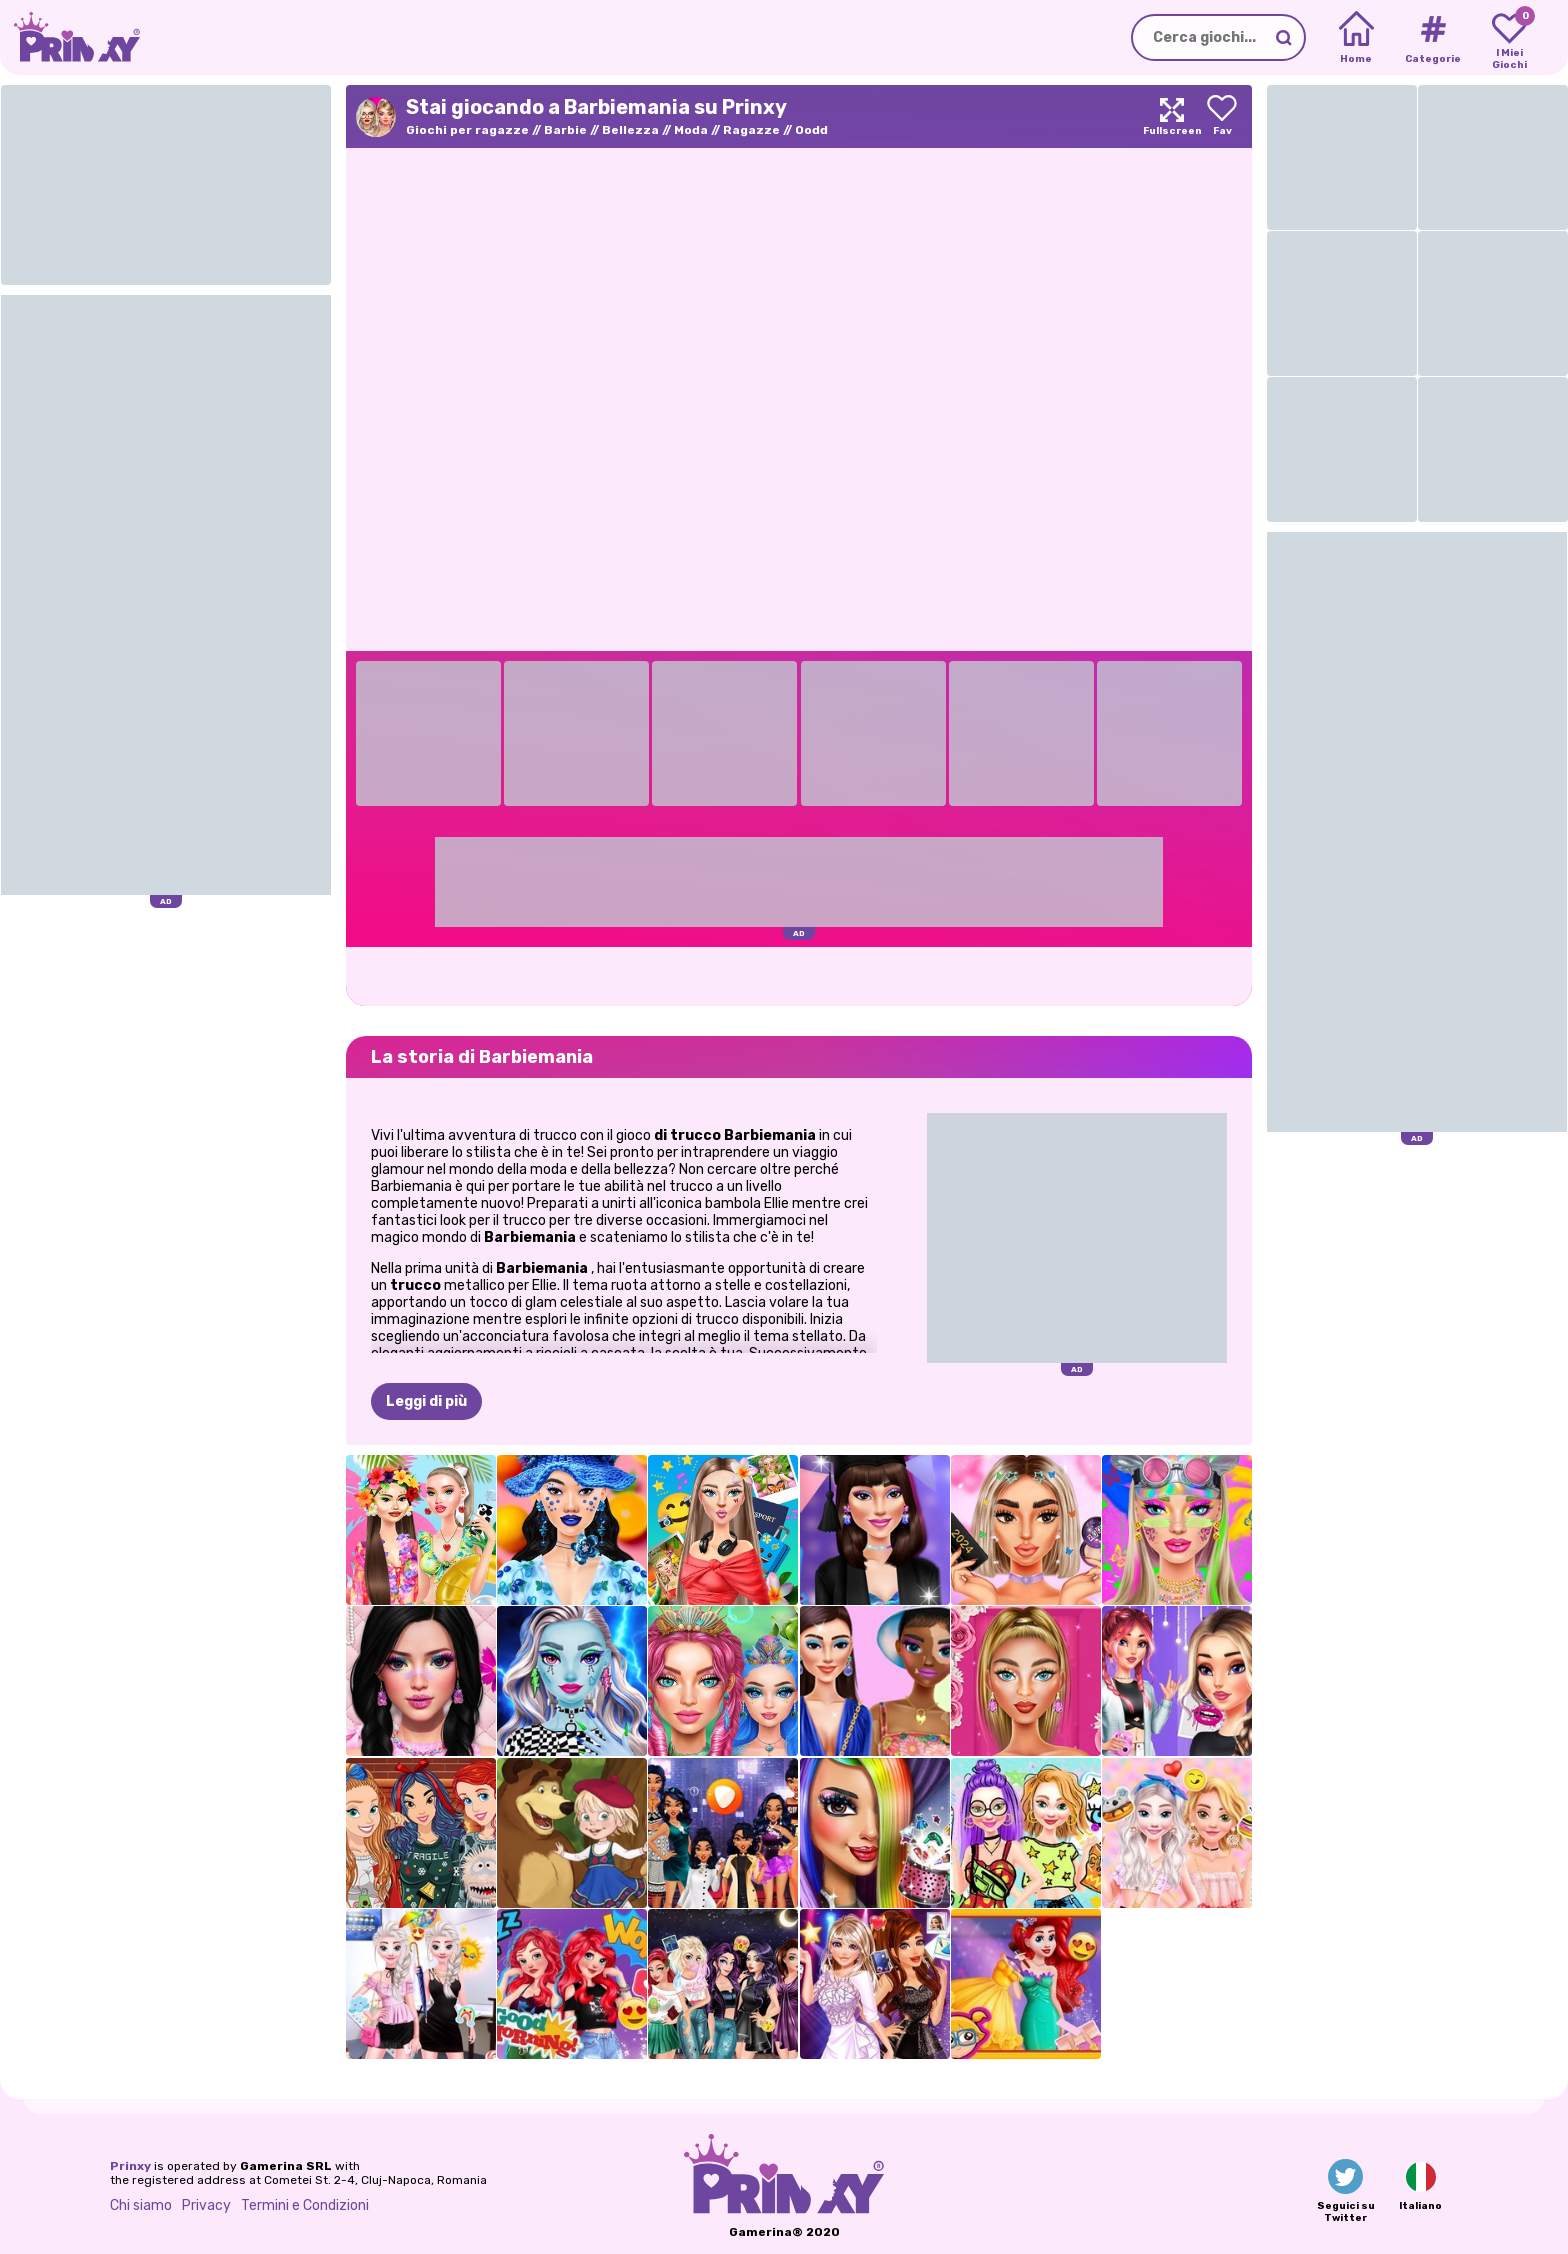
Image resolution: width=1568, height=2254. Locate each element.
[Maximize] (1172, 116)
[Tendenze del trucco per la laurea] (875, 1530)
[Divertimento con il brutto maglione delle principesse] (421, 1833)
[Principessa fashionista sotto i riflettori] (1026, 1984)
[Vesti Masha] (572, 1833)
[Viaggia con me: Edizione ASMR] (723, 1530)
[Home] (1356, 38)
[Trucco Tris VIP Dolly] (875, 1833)
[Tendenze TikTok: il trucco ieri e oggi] (1026, 1530)
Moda (691, 130)
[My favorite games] (1509, 38)
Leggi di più (426, 1401)
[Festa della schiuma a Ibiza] (421, 1530)
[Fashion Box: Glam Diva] (1026, 1681)
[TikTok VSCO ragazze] (1177, 1681)
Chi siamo (141, 2205)
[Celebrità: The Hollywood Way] (875, 1984)
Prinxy (130, 2166)
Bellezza (630, 130)
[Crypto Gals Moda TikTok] (875, 1681)
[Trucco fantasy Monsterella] (572, 1681)
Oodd (811, 130)
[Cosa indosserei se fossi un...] (723, 1833)
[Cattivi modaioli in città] (723, 1984)
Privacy (206, 2205)
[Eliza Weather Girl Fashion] (421, 1984)
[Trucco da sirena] (723, 1681)
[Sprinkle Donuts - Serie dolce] (1177, 1833)
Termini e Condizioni (305, 2205)
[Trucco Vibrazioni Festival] (1177, 1530)
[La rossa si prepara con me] (572, 1984)
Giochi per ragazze (467, 130)
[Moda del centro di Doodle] (1026, 1833)
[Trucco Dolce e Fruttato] (572, 1530)
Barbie (565, 130)
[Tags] (1432, 38)
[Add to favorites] (1222, 116)
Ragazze (751, 130)
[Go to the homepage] (70, 37)
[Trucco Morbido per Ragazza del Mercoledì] (421, 1681)
